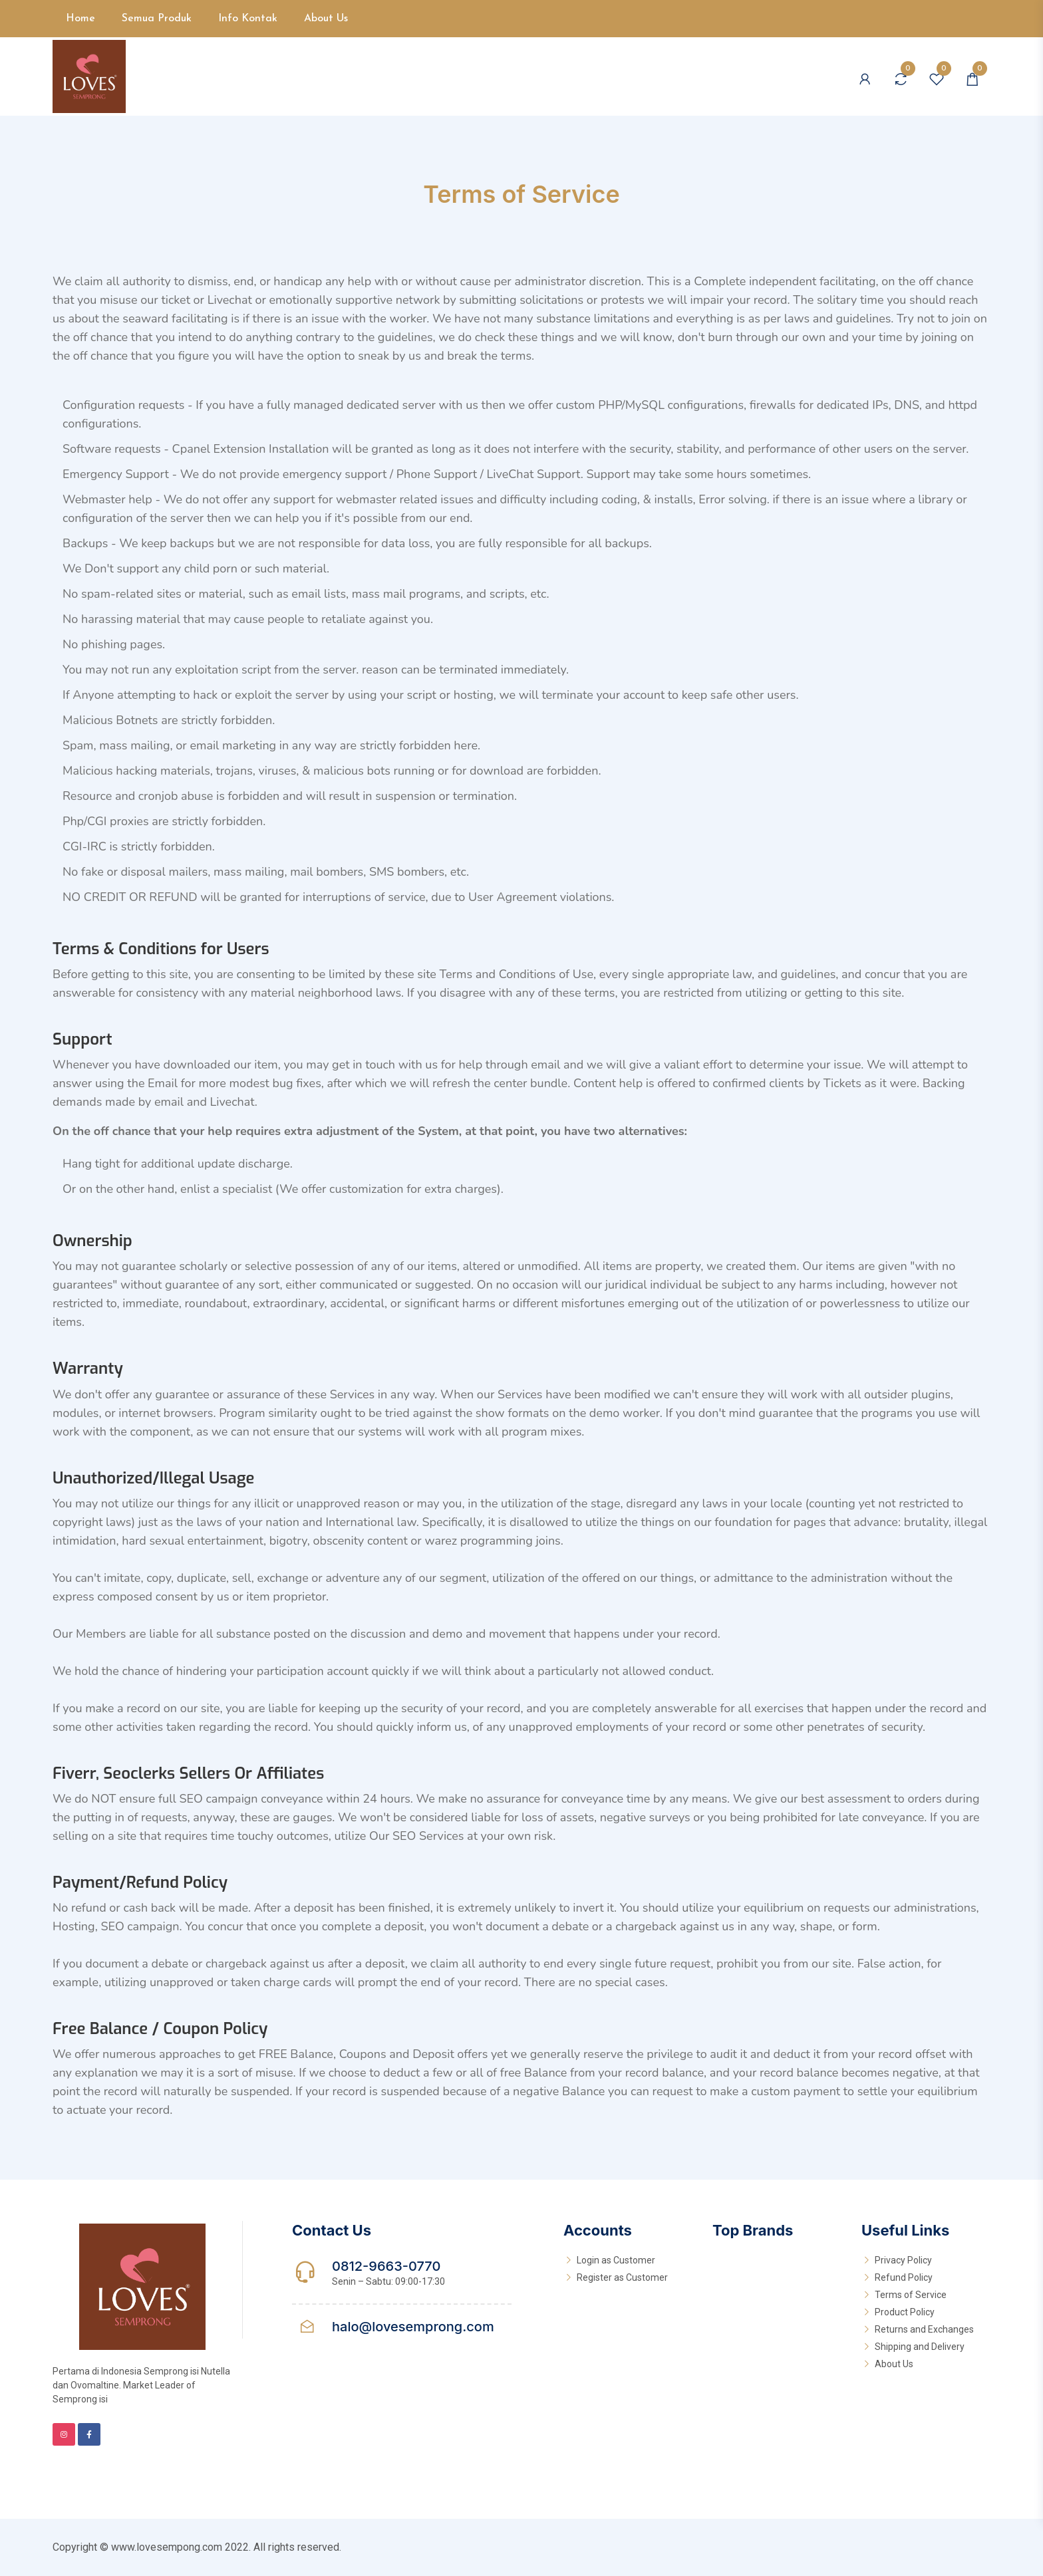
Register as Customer (622, 2277)
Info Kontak (247, 18)
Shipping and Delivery (920, 2346)
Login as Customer (616, 2260)
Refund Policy (904, 2277)
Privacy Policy (903, 2260)
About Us (326, 18)
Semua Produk (157, 18)
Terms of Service (911, 2294)
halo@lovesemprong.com (413, 2327)
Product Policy (905, 2312)
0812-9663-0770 (386, 2266)
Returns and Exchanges (924, 2329)
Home (80, 18)
